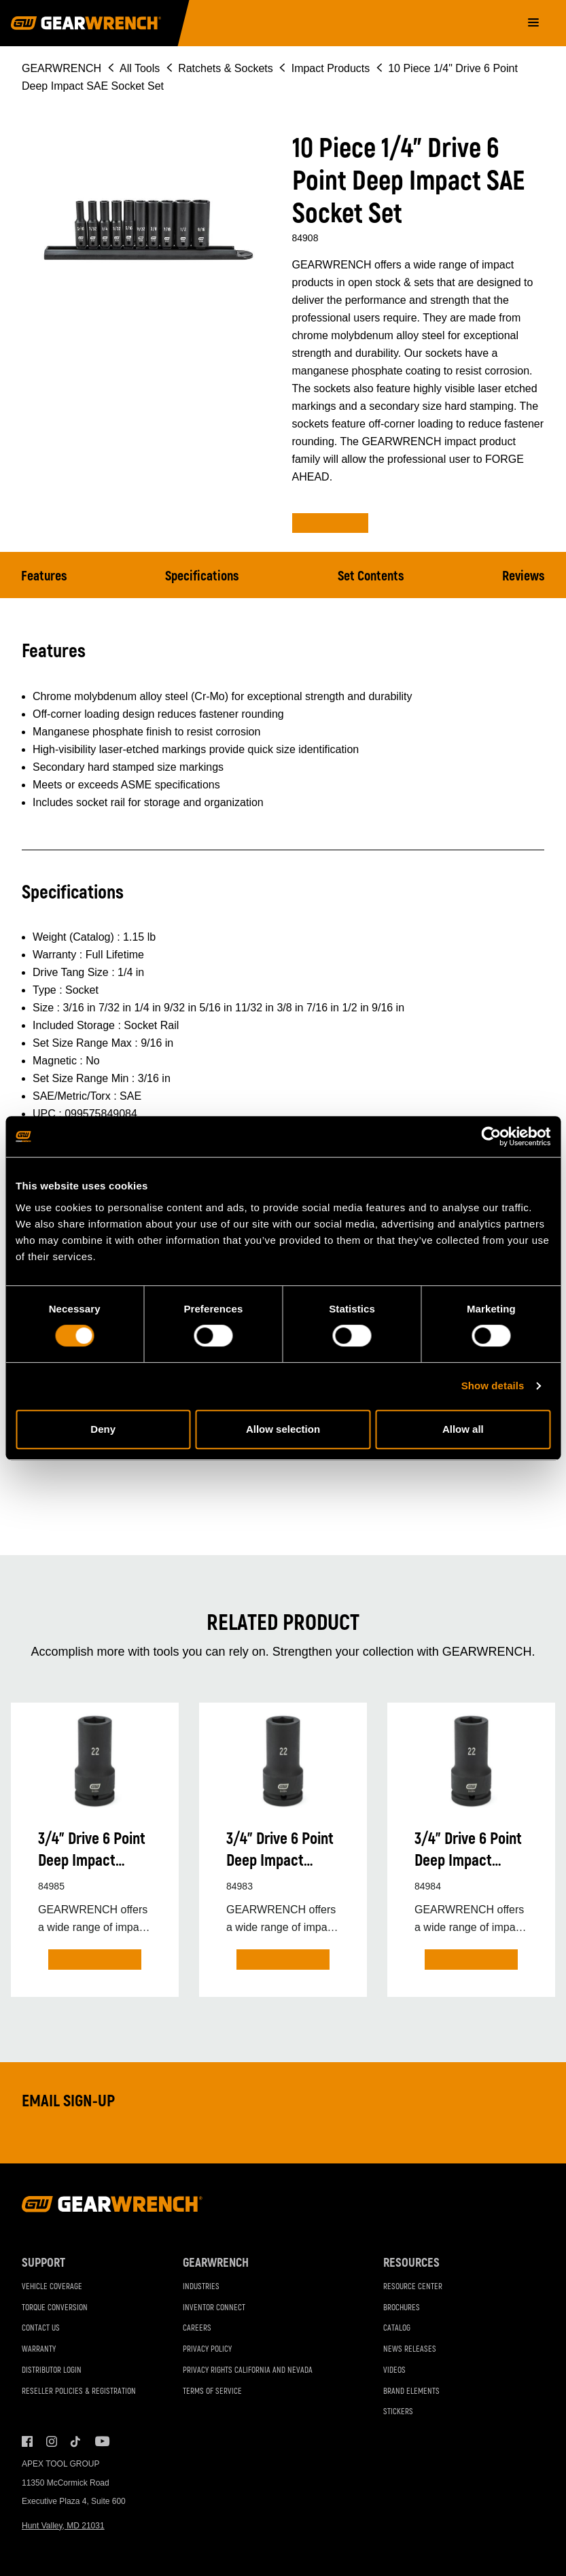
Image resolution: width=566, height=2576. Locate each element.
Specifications (202, 576)
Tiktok (76, 2441)
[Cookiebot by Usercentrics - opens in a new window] (490, 1136)
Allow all (463, 1429)
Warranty (39, 2349)
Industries (201, 2287)
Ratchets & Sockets (225, 68)
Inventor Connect (214, 2308)
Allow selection (283, 1429)
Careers (197, 2328)
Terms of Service (212, 2391)
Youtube (100, 2441)
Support (43, 2263)
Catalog (396, 2328)
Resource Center (412, 2287)
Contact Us (41, 2328)
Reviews (523, 576)
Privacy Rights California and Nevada (248, 2370)
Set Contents (371, 576)
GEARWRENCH (61, 68)
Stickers (398, 2412)
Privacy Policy (207, 2349)
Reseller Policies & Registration (79, 2391)
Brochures (401, 2308)
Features (44, 576)
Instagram (51, 2441)
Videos (394, 2370)
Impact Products (330, 68)
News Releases (409, 2349)
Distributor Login (52, 2370)
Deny (103, 1429)
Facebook (27, 2441)
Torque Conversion (55, 2308)
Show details (493, 1385)
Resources (411, 2263)
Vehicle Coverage (52, 2287)
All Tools (140, 68)
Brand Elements (411, 2391)
